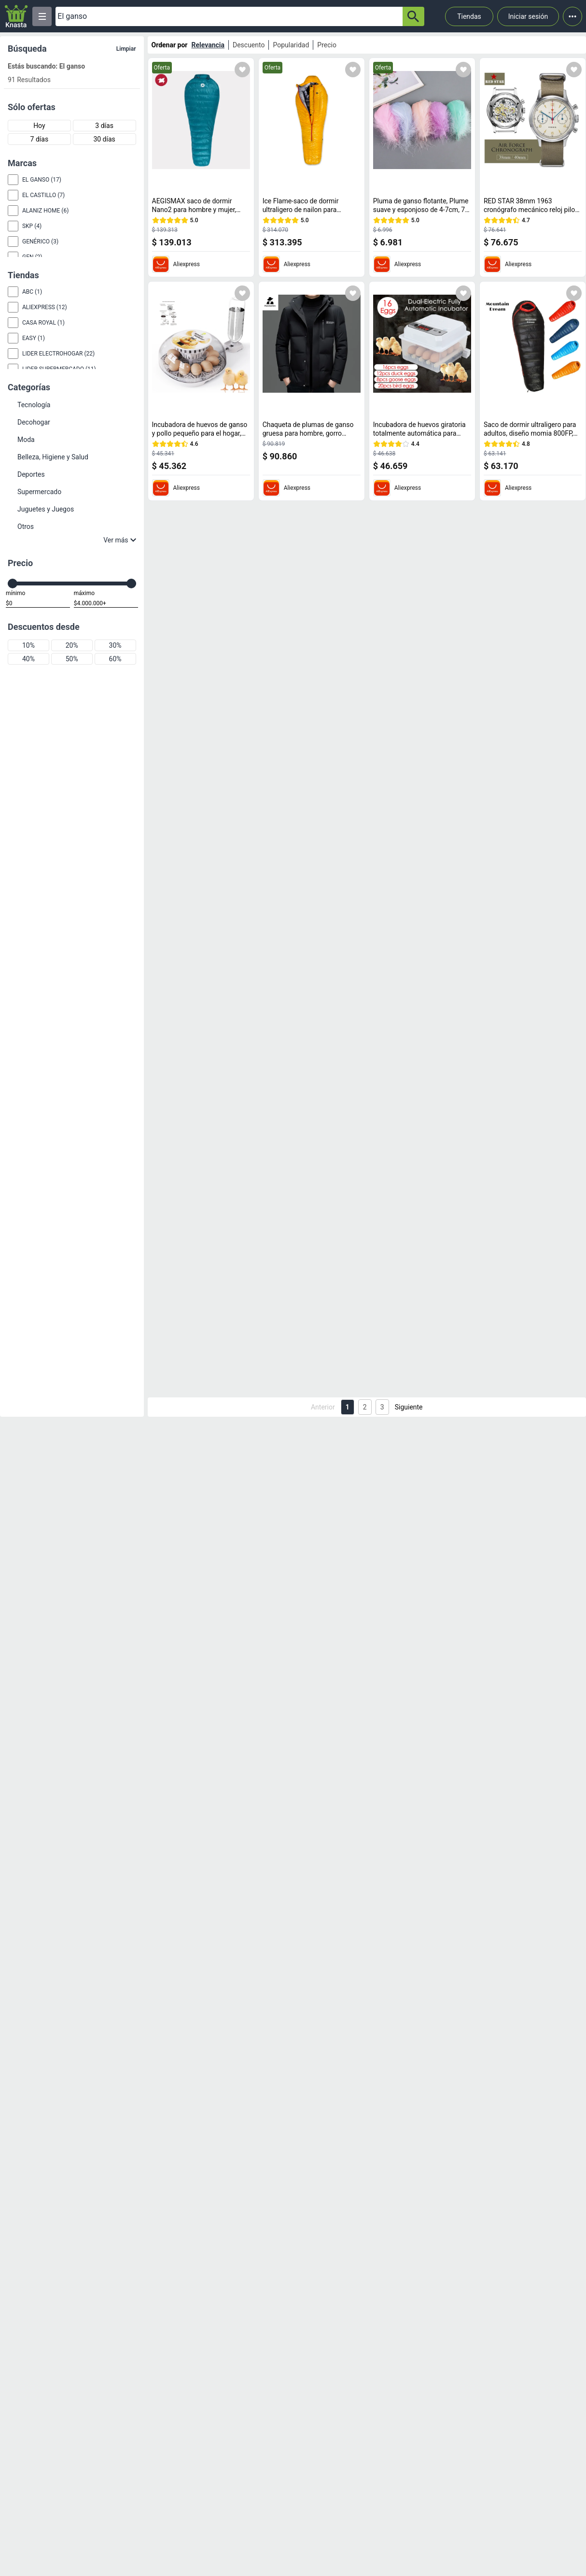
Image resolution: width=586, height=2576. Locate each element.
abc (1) (32, 291)
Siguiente (409, 1407)
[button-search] (413, 16)
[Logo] (16, 16)
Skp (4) (32, 226)
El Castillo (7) (43, 195)
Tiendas (469, 16)
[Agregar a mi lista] (242, 69)
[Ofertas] (229, 16)
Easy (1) (33, 338)
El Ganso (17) (41, 179)
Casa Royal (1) (43, 322)
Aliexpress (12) (44, 307)
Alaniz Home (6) (45, 210)
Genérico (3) (40, 241)
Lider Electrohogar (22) (58, 353)
